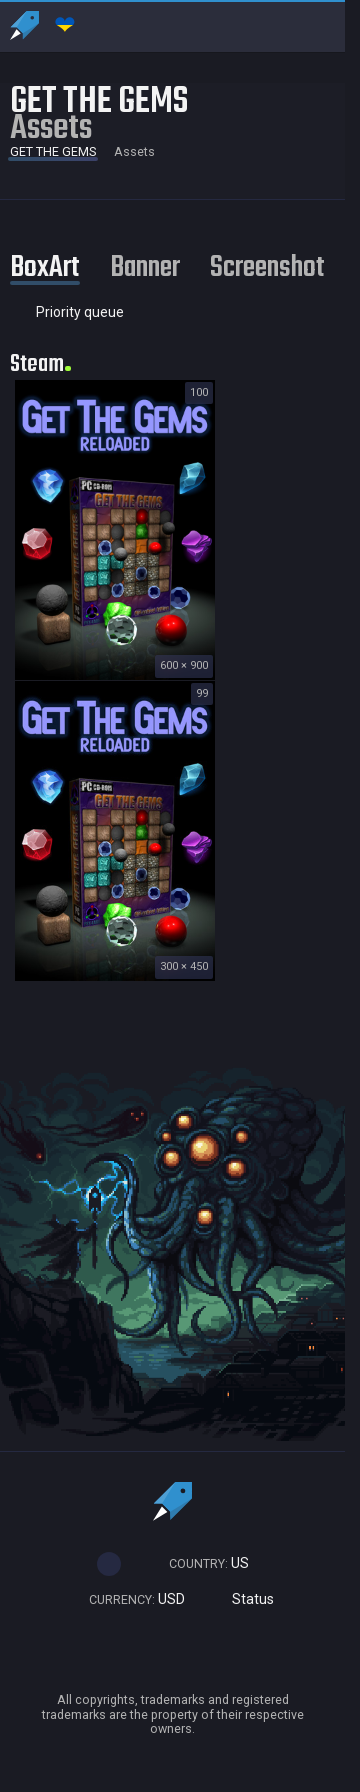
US (200, 1563)
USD (128, 1599)
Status (244, 1599)
